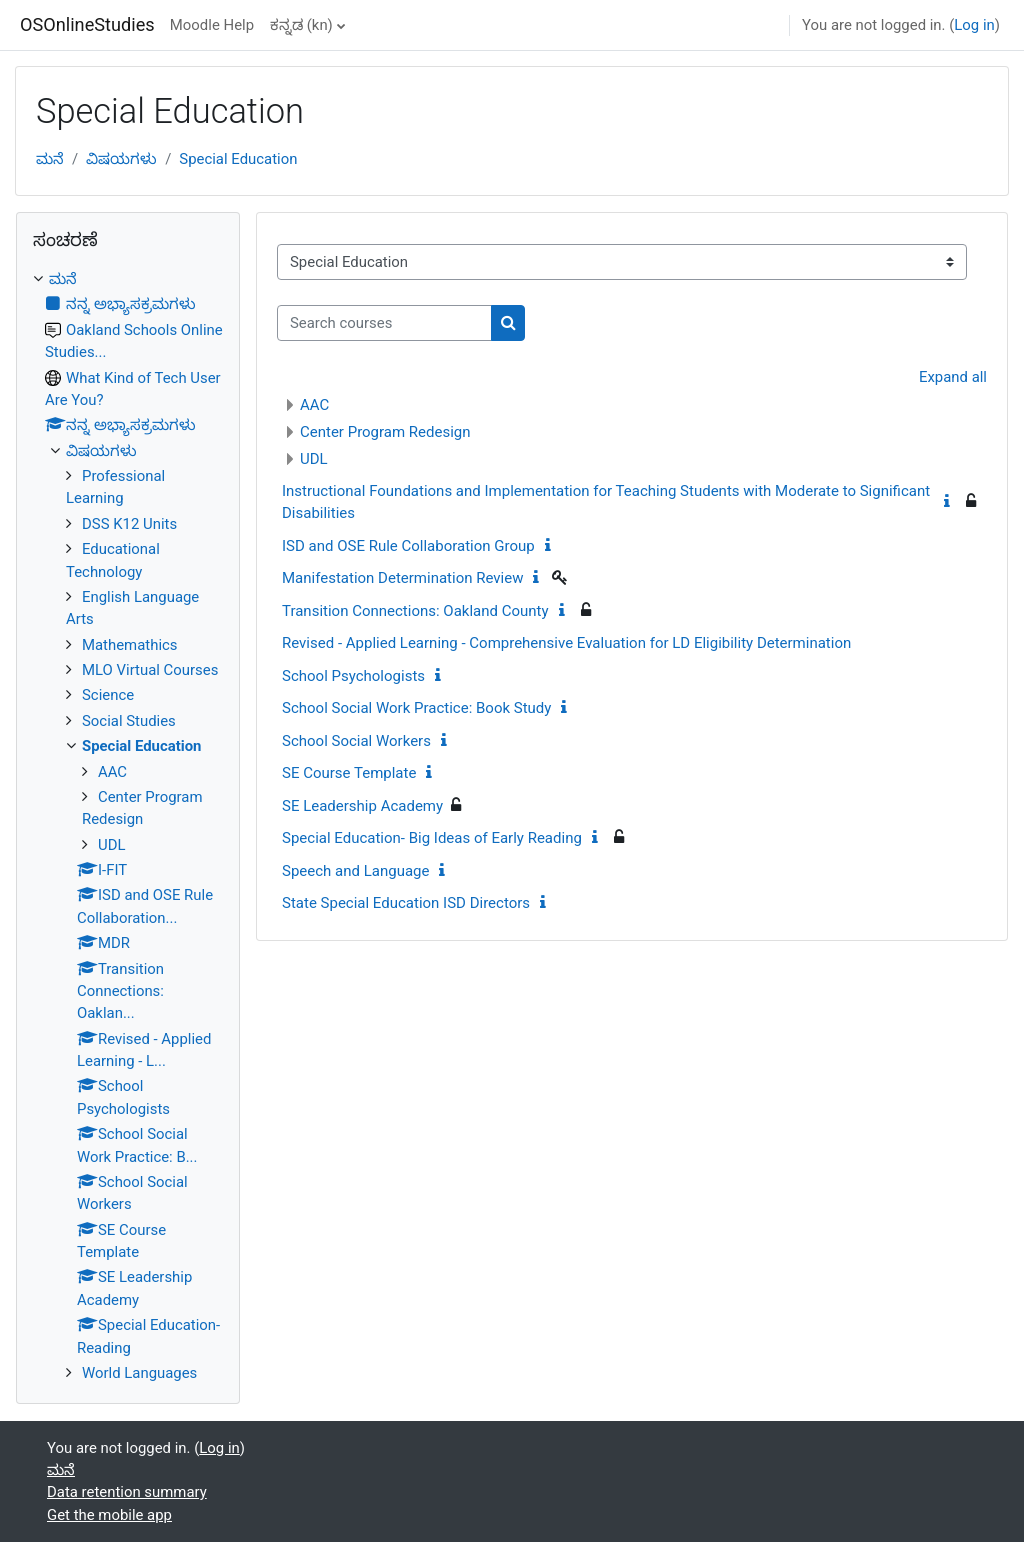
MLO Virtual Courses (150, 670)
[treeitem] (128, 826)
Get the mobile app (109, 1515)
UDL (314, 459)
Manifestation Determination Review (402, 578)
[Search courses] (384, 323)
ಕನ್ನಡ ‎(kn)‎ (301, 25)
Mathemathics (130, 645)
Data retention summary (127, 1492)
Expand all (953, 377)
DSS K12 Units (129, 524)
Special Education (238, 159)
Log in (974, 25)
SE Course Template (349, 773)
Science (108, 695)
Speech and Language (355, 871)
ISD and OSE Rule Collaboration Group (408, 546)
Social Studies (129, 721)
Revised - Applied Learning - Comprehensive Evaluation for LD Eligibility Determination (566, 643)
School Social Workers (356, 741)
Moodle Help (212, 25)
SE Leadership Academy (362, 806)
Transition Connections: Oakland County (415, 611)
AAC (314, 405)
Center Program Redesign (385, 432)
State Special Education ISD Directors (406, 903)
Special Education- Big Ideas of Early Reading (432, 838)
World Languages (139, 1373)
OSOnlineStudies (87, 24)
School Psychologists (353, 676)
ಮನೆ (50, 159)
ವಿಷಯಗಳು (121, 159)
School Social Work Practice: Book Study (416, 708)
